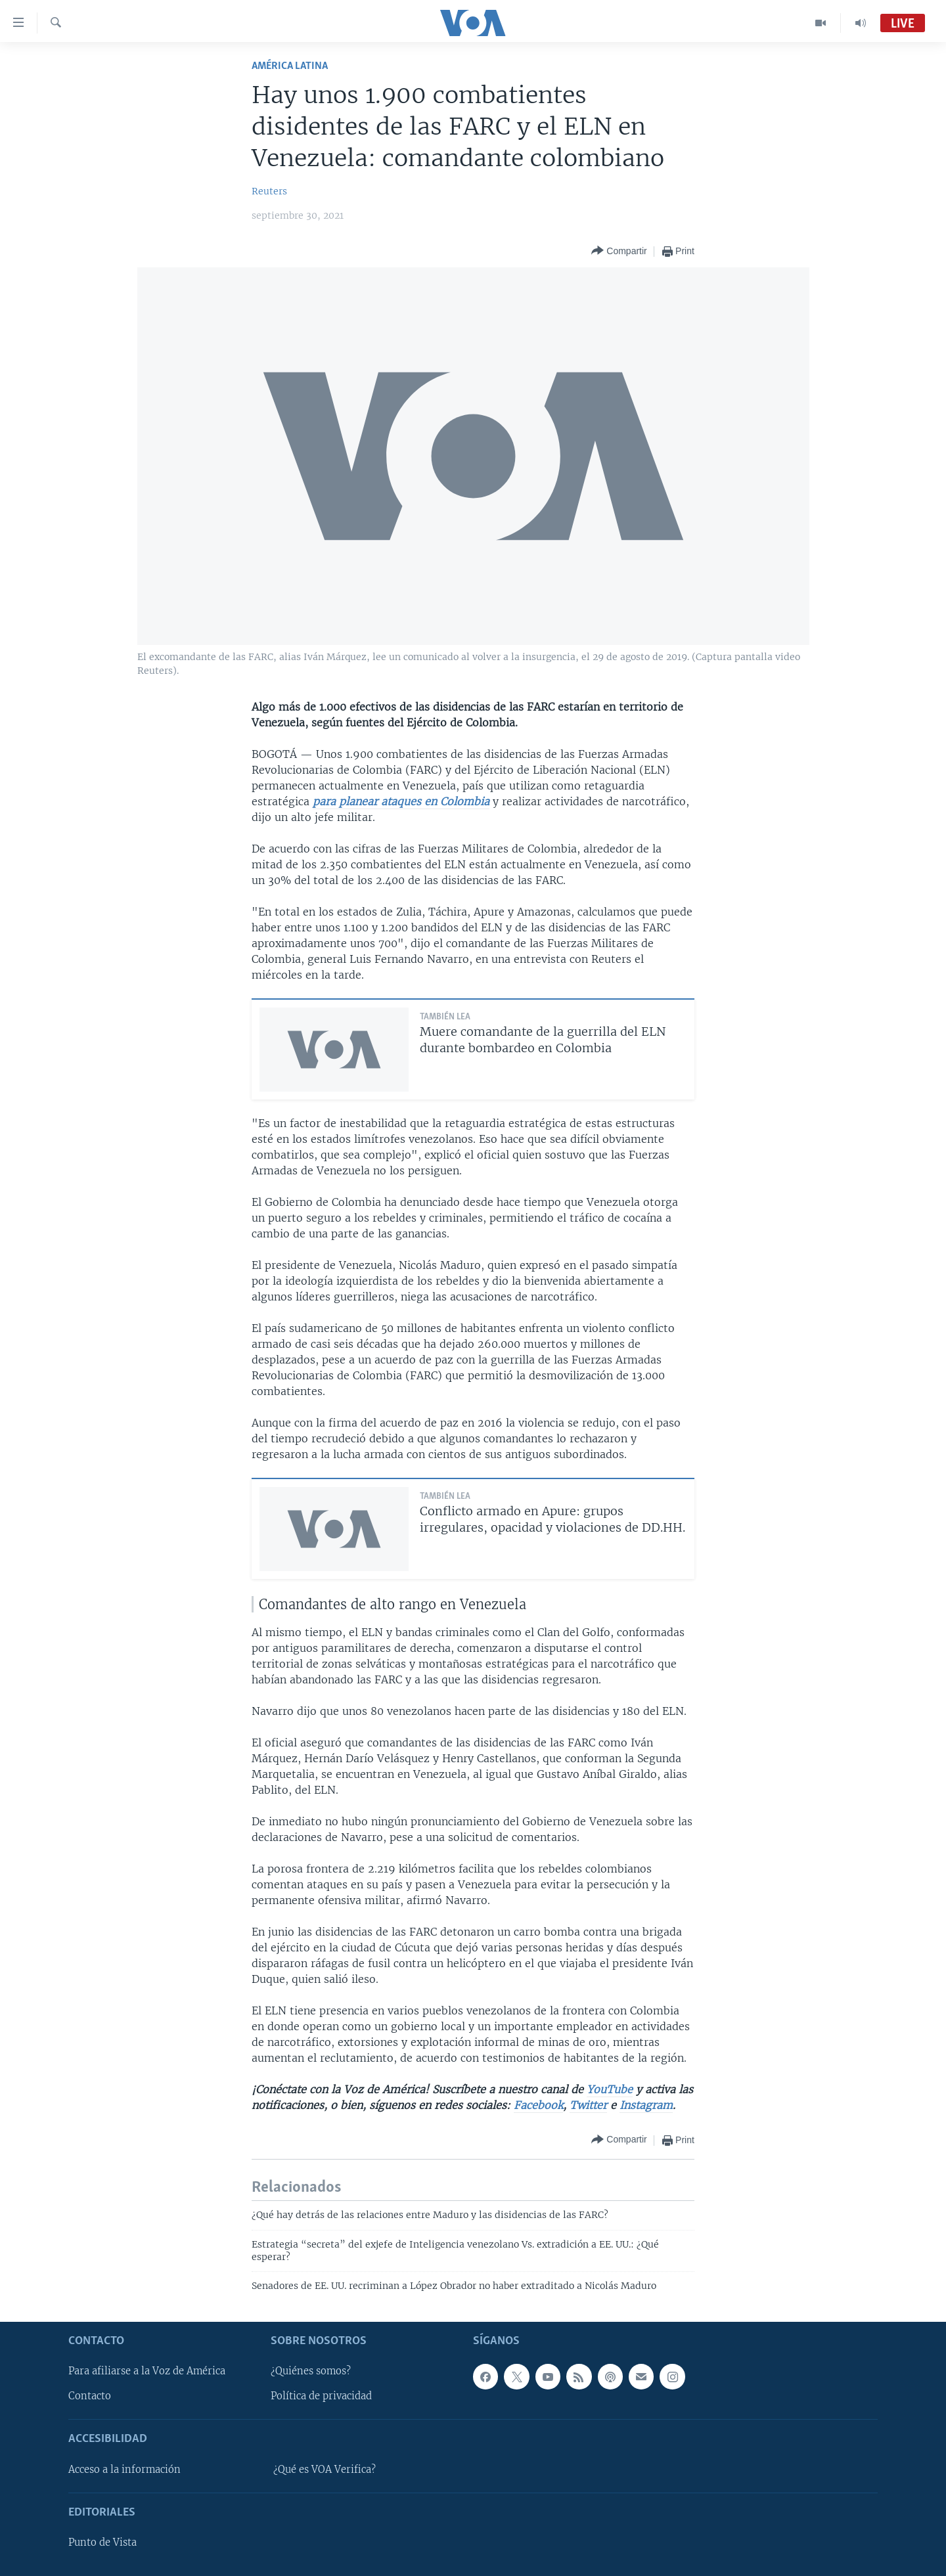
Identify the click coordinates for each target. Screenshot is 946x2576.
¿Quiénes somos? (311, 2371)
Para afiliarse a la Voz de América (146, 2371)
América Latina (290, 66)
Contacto (89, 2396)
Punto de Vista (102, 2542)
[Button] (618, 251)
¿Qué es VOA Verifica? (324, 2470)
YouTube (610, 2089)
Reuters (269, 191)
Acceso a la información (124, 2470)
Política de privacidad (321, 2396)
